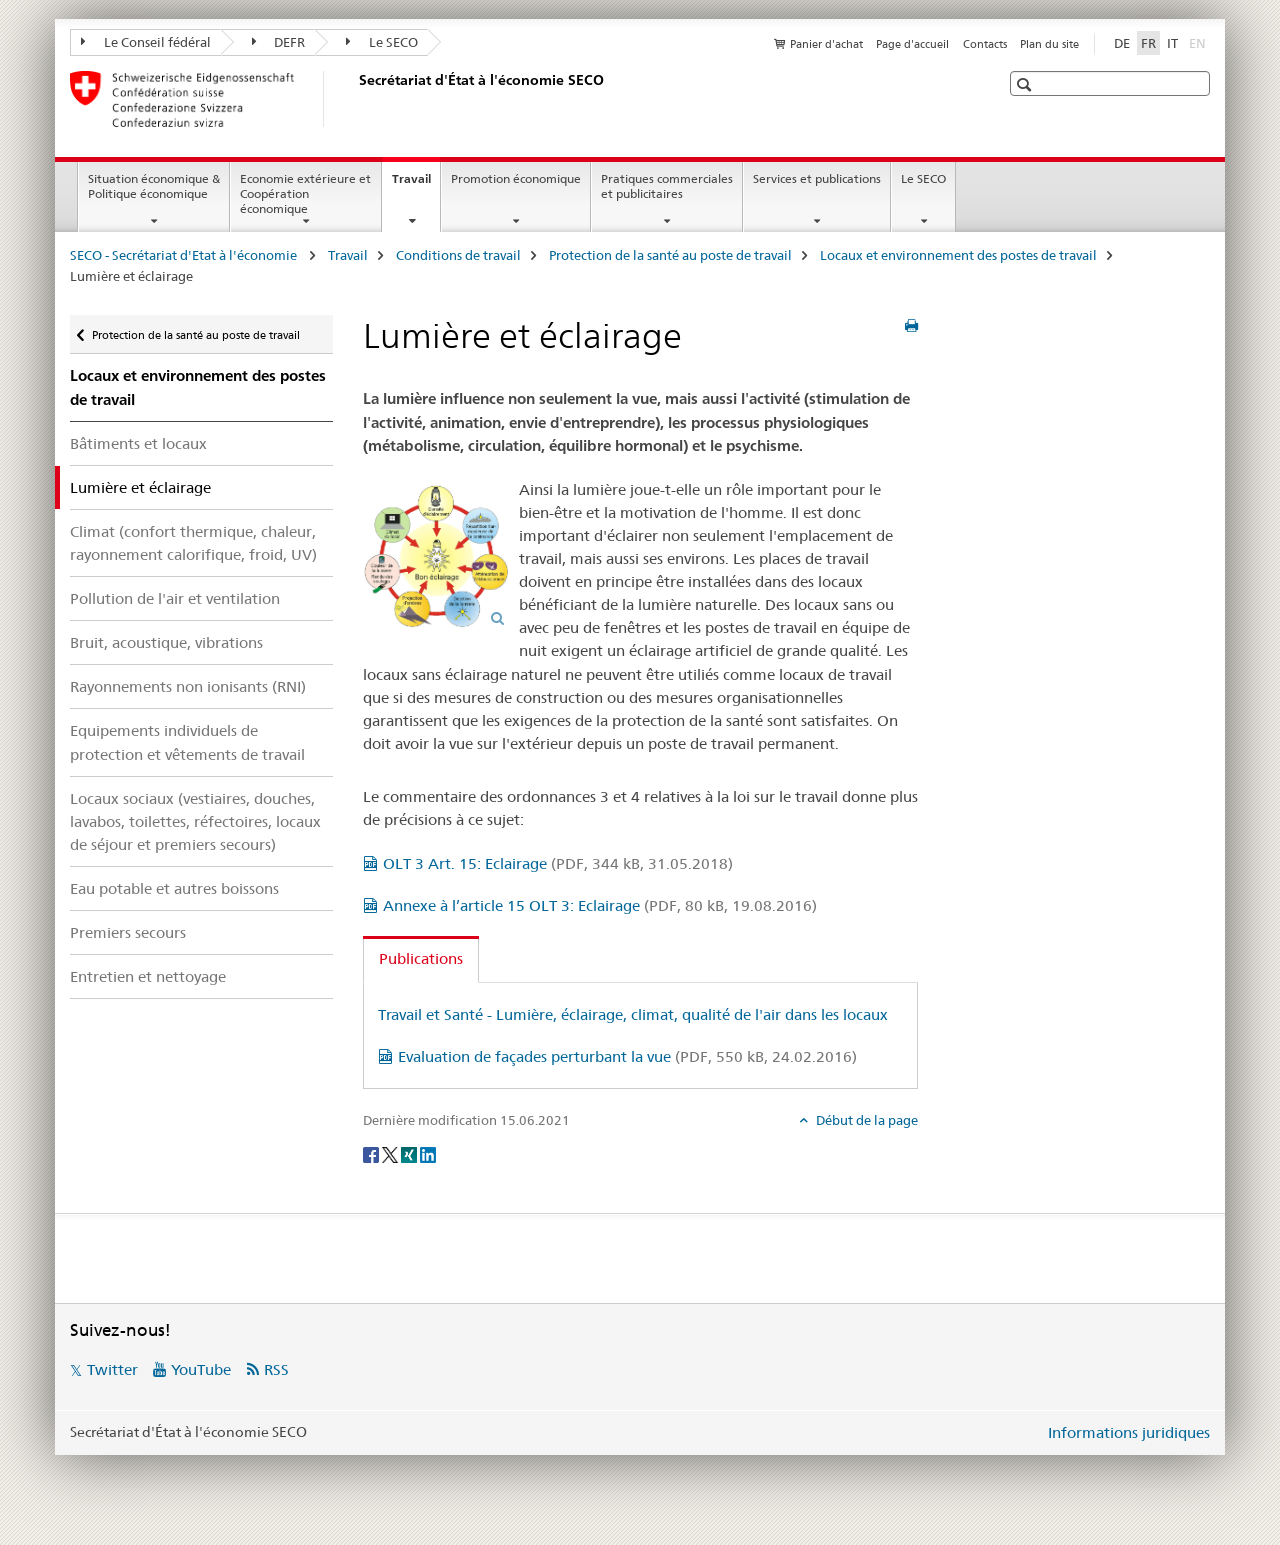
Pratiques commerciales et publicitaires (667, 186)
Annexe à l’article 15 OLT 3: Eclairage (600, 905)
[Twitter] (391, 1153)
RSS (276, 1369)
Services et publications (817, 178)
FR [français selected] (1148, 43)
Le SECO (382, 42)
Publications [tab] (421, 958)
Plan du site (1049, 44)
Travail (416, 185)
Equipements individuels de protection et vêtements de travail (187, 742)
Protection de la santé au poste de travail (670, 255)
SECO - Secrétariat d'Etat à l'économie (185, 255)
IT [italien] (1172, 43)
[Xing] (410, 1153)
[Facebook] (372, 1153)
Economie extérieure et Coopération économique (305, 193)
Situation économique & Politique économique (154, 186)
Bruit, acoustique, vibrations (166, 642)
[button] (1026, 84)
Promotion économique (516, 178)
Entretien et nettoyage (148, 976)
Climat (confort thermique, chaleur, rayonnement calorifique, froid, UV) (193, 543)
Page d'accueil (912, 44)
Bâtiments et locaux (138, 443)
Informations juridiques (1129, 1432)
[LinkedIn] (428, 1153)
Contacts (985, 44)
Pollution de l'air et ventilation (175, 598)
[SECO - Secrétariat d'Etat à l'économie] (355, 99)
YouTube (201, 1369)
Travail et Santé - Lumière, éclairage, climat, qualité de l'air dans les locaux (633, 1014)
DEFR (279, 42)
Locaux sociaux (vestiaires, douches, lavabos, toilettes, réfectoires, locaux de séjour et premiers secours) (195, 821)
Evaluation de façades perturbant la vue (627, 1056)
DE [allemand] (1122, 43)
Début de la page (865, 1120)
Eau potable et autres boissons (174, 888)
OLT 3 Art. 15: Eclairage (558, 863)
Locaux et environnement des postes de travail (958, 255)
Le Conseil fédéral (146, 42)
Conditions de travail (458, 255)
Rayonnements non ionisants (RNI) (188, 686)
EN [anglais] (1199, 42)
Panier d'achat (826, 44)
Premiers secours (128, 932)
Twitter (112, 1369)
